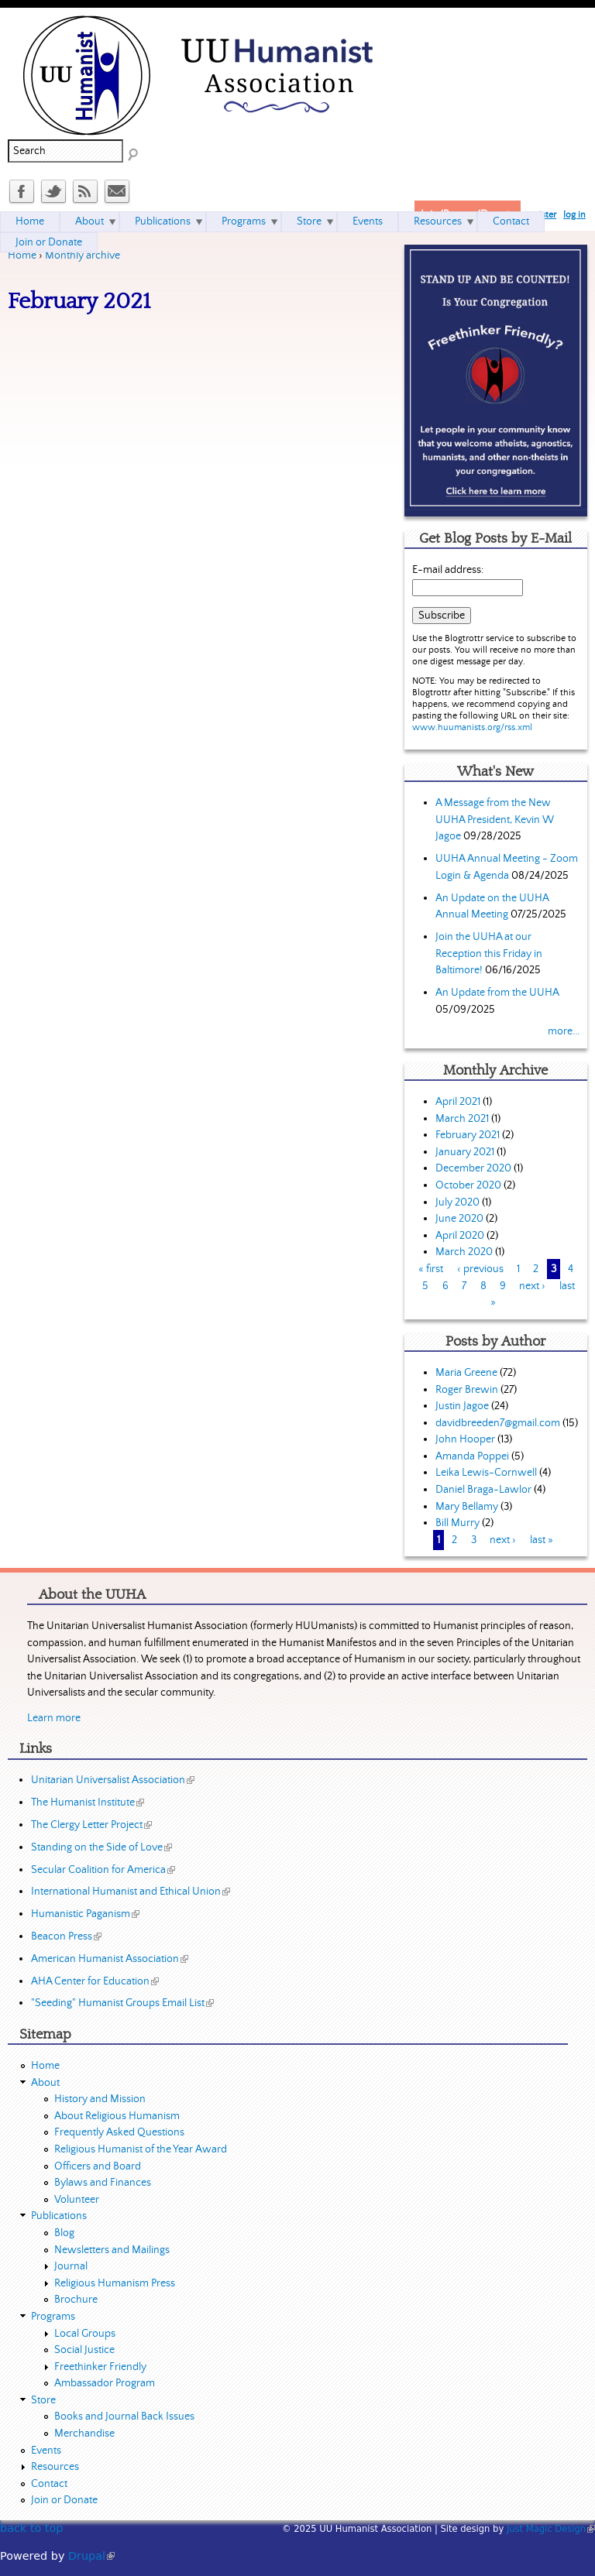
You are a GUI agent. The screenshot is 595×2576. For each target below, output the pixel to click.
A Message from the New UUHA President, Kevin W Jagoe (494, 819)
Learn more (54, 1718)
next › (532, 1286)
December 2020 (473, 1168)
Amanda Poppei (472, 1456)
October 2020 (468, 1185)
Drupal (91, 2556)
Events (368, 221)
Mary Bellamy (466, 1507)
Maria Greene (466, 1373)
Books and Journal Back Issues (124, 2416)
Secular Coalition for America (103, 1870)
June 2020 (459, 1219)
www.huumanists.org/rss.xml (472, 727)
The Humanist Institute (87, 1802)
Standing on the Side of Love (101, 1847)
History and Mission (100, 2099)
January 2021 (464, 1152)
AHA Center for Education (95, 1981)
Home (22, 255)
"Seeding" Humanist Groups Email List (122, 2003)
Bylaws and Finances (102, 2182)
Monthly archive (82, 255)
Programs (244, 221)
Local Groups (84, 2333)
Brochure (76, 2299)
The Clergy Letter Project (91, 1825)
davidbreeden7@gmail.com (497, 1423)
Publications (163, 221)
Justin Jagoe (462, 1406)
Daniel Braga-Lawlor (483, 1490)
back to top (31, 2528)
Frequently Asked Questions (119, 2132)
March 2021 (462, 1119)
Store (309, 221)
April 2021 (457, 1102)
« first (430, 1269)
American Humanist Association (109, 1959)
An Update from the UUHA (497, 992)
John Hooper (465, 1439)
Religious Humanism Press (114, 2283)
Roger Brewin (466, 1390)
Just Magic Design (551, 2528)
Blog (64, 2233)
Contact (511, 221)
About (89, 221)
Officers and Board (97, 2166)
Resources (438, 221)
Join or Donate (48, 242)
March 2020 (464, 1252)
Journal (71, 2266)
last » (541, 1540)
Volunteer (76, 2200)
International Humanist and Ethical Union (130, 1891)
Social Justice (84, 2350)
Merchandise (84, 2433)
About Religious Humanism (117, 2116)
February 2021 (467, 1135)
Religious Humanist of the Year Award (140, 2149)
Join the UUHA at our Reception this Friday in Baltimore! (488, 953)
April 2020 (459, 1236)
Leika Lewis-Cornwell (486, 1472)
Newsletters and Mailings (112, 2250)
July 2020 (457, 1202)
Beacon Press (66, 1936)
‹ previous (480, 1269)
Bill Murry (457, 1523)
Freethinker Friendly (100, 2367)
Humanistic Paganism (85, 1914)
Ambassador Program (104, 2383)
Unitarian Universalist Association (112, 1780)
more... (564, 1031)
